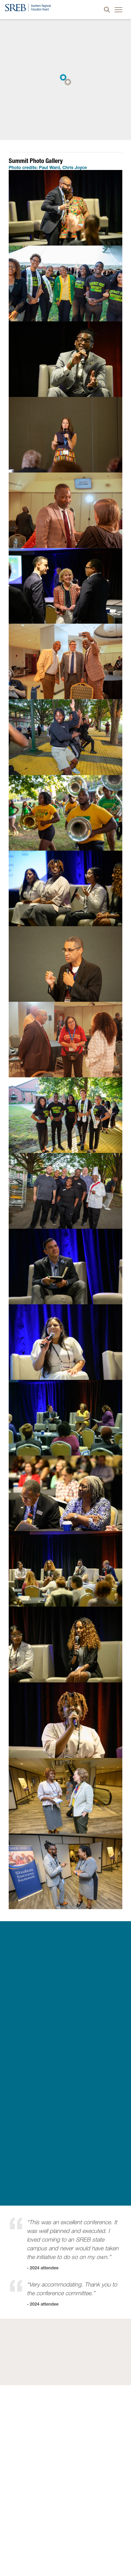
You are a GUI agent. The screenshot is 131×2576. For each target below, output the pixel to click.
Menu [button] (118, 9)
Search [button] (107, 9)
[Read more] (65, 208)
